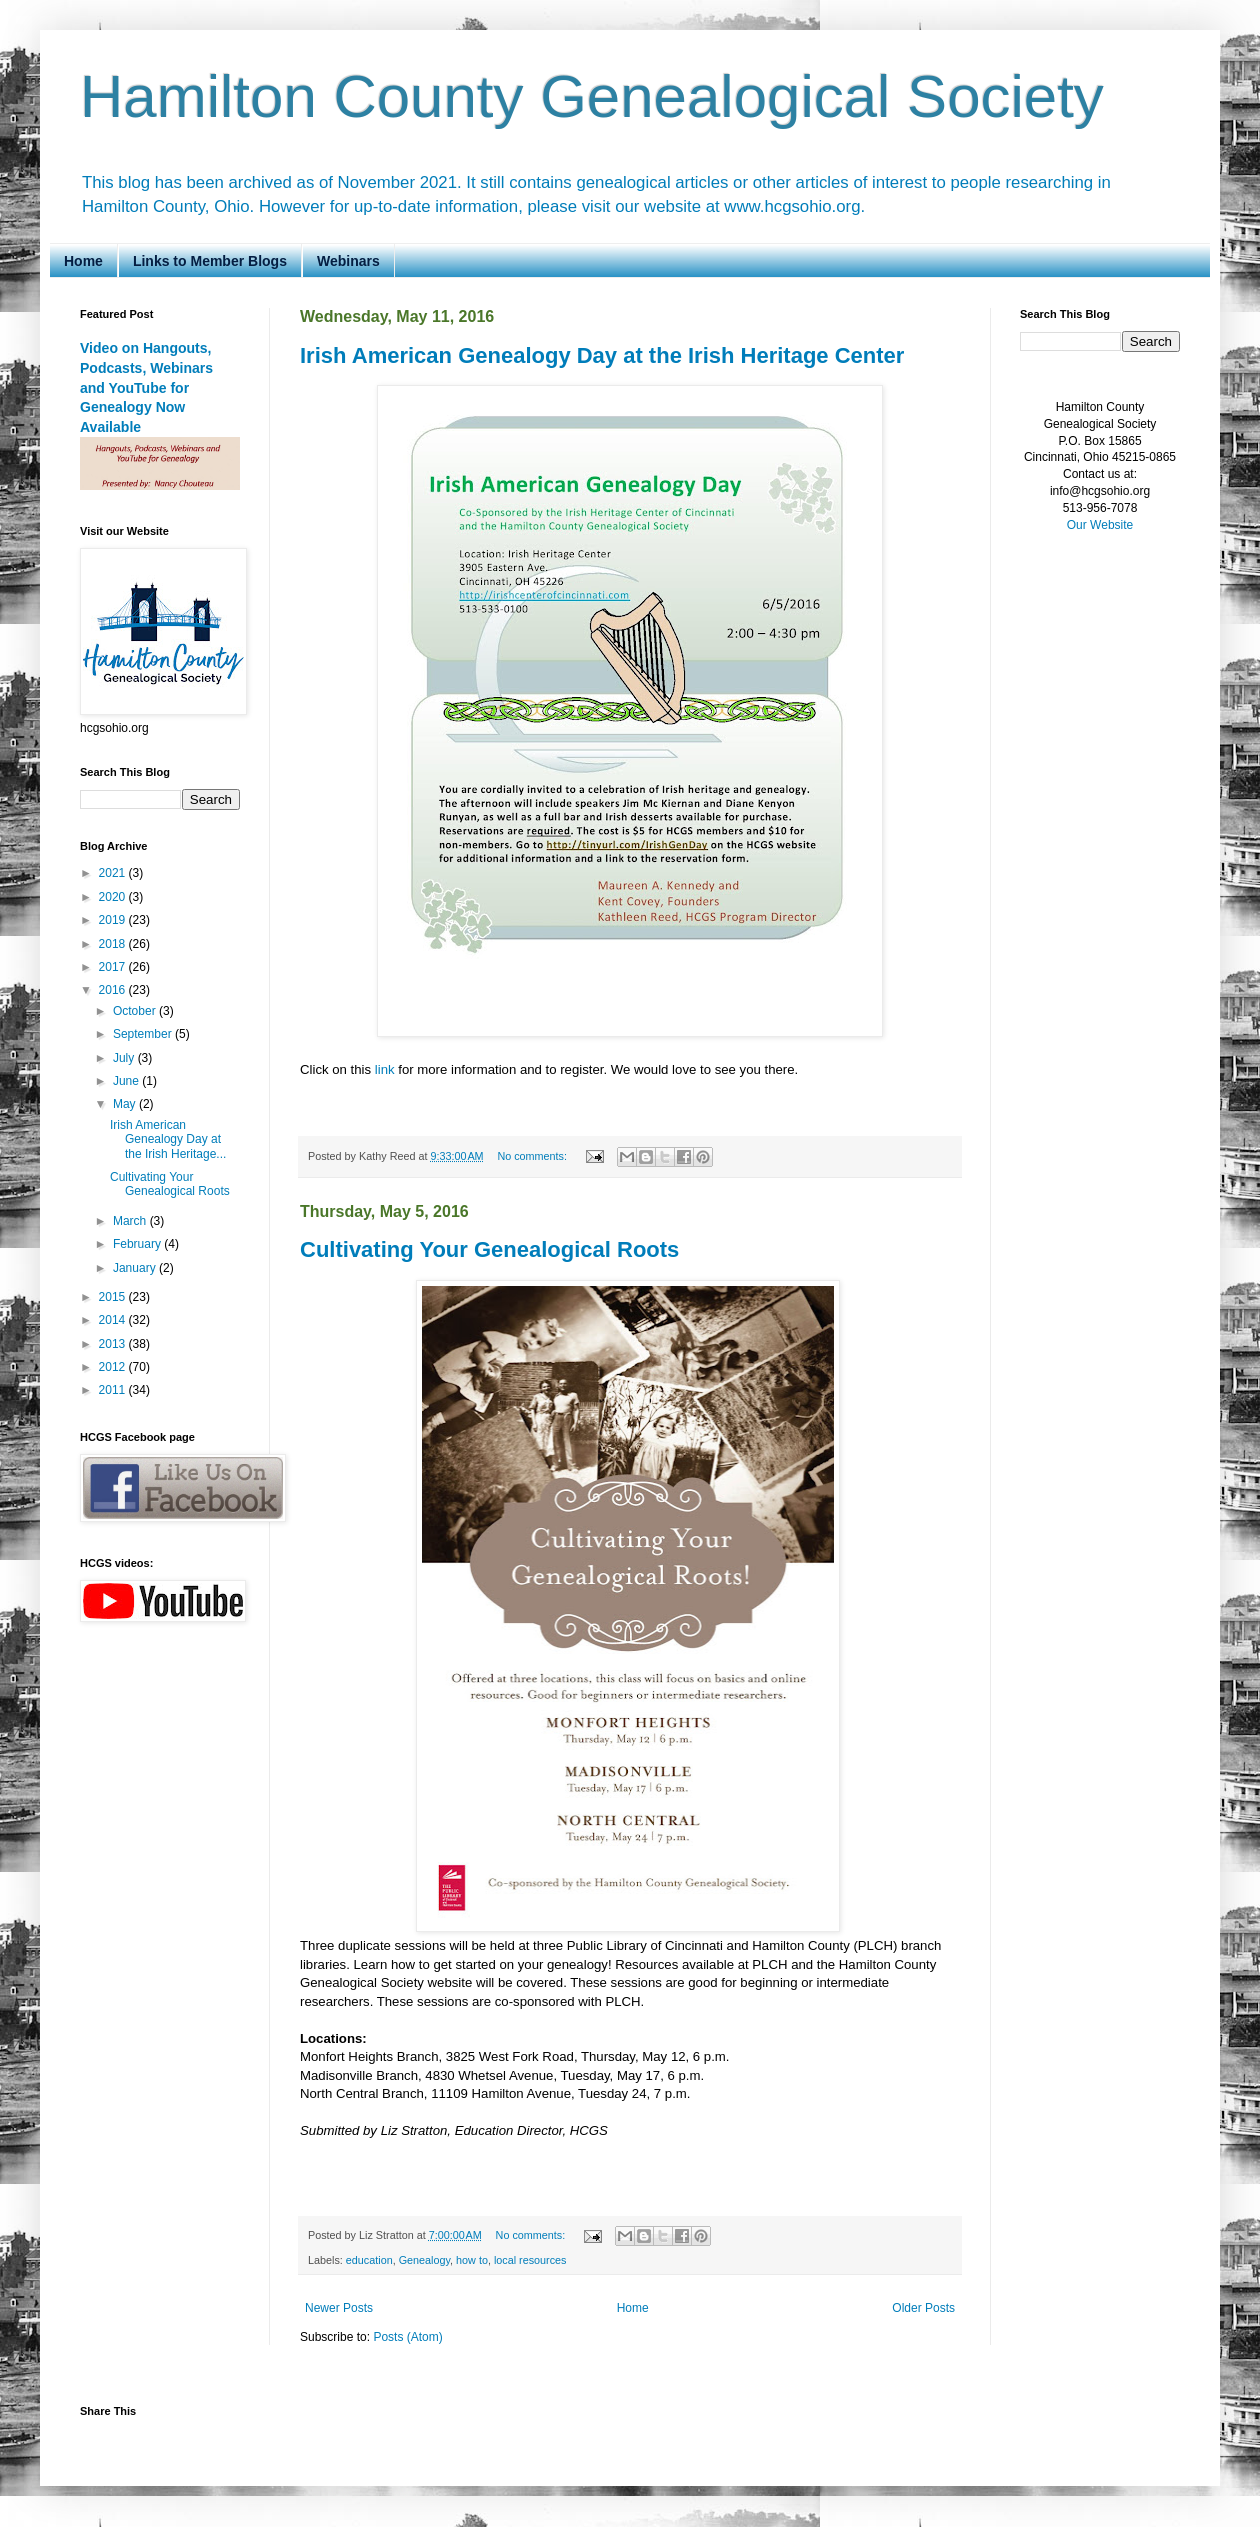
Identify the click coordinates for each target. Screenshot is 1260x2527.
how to (472, 2260)
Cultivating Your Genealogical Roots (489, 1249)
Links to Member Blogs (210, 261)
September (144, 1034)
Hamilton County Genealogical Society (592, 96)
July (125, 1058)
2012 (114, 1367)
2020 (114, 897)
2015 (114, 1297)
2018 (114, 944)
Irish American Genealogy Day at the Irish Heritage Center (602, 355)
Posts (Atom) (407, 2337)
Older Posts (923, 2308)
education (369, 2260)
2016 (114, 990)
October (136, 1011)
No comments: (533, 1156)
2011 (114, 1390)
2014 (114, 1320)
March (131, 1221)
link (385, 1069)
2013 (114, 1344)
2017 (114, 967)
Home (83, 261)
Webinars (348, 261)
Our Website (1100, 525)
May (126, 1104)
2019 (114, 920)
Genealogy (424, 2260)
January (136, 1268)
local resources (530, 2260)
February (138, 1244)
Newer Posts (339, 2308)
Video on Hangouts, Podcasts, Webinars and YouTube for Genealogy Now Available (146, 387)
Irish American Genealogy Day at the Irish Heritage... (168, 1139)
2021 (114, 873)
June (127, 1081)
